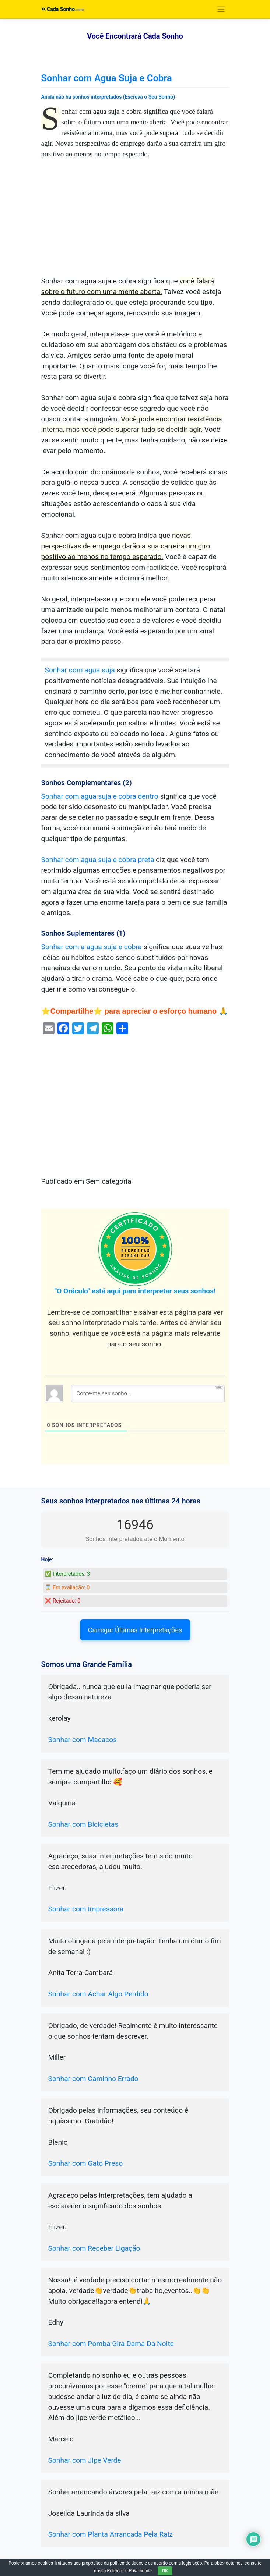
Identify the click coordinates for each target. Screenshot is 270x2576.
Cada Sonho (58, 9)
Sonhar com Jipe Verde (84, 2460)
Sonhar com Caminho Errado (93, 2078)
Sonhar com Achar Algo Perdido (98, 1994)
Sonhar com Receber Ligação (94, 2248)
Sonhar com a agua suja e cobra (91, 947)
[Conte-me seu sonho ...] (148, 1393)
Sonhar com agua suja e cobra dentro (99, 796)
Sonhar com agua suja (80, 670)
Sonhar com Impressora (85, 1909)
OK (165, 2570)
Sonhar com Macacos (82, 1739)
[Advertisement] (135, 221)
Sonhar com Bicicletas (83, 1824)
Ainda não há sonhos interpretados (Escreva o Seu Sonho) (108, 97)
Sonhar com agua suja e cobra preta (97, 859)
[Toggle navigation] (221, 9)
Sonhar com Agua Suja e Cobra (106, 78)
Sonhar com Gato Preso (85, 2163)
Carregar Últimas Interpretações (135, 1630)
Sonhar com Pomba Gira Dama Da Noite (111, 2343)
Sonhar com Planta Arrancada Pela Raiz (110, 2534)
